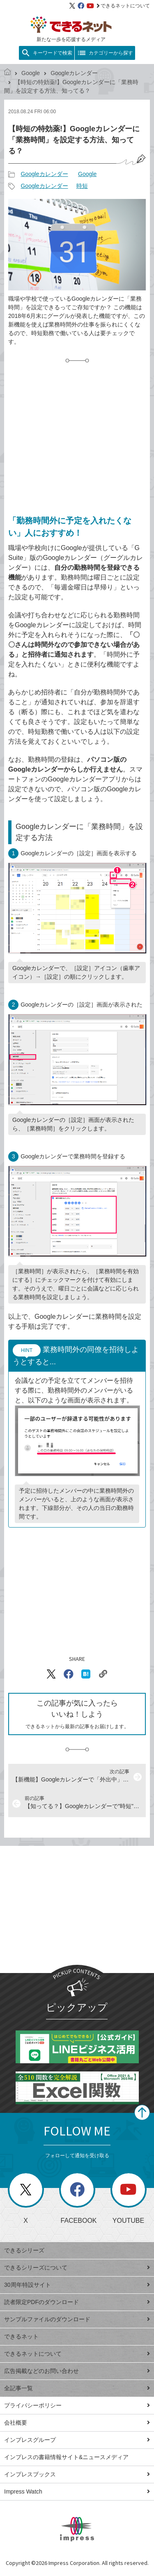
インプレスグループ (77, 2440)
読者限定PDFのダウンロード (77, 2302)
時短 (82, 186)
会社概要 (77, 2422)
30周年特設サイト (77, 2284)
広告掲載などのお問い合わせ (77, 2371)
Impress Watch (77, 2491)
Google (30, 73)
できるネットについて (123, 6)
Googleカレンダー (74, 73)
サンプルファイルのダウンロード (77, 2319)
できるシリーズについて (77, 2267)
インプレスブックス (77, 2474)
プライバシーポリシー (77, 2405)
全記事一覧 (77, 2388)
